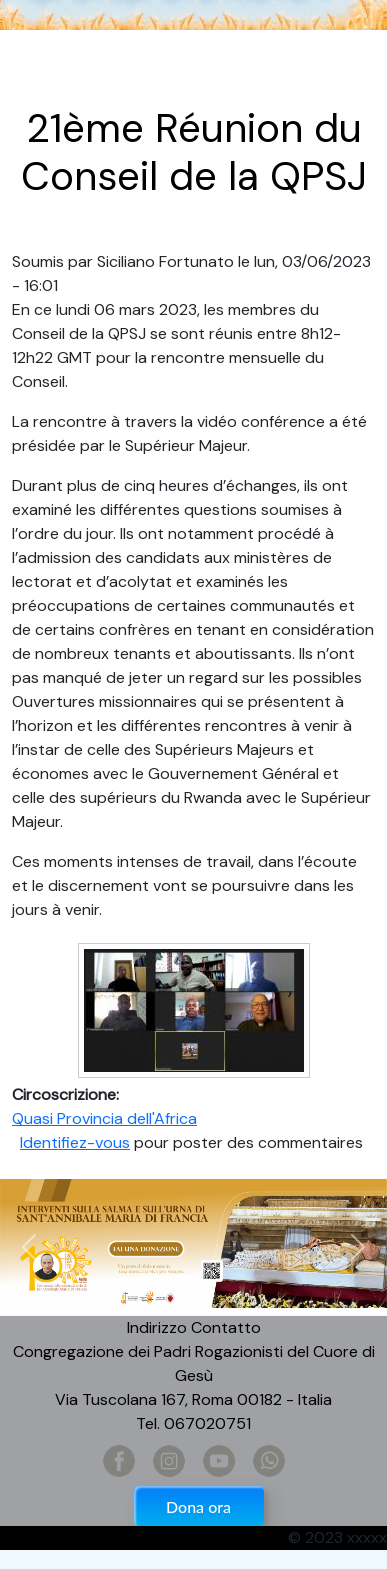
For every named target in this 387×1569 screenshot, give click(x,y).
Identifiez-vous (75, 1142)
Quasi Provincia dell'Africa (104, 1118)
